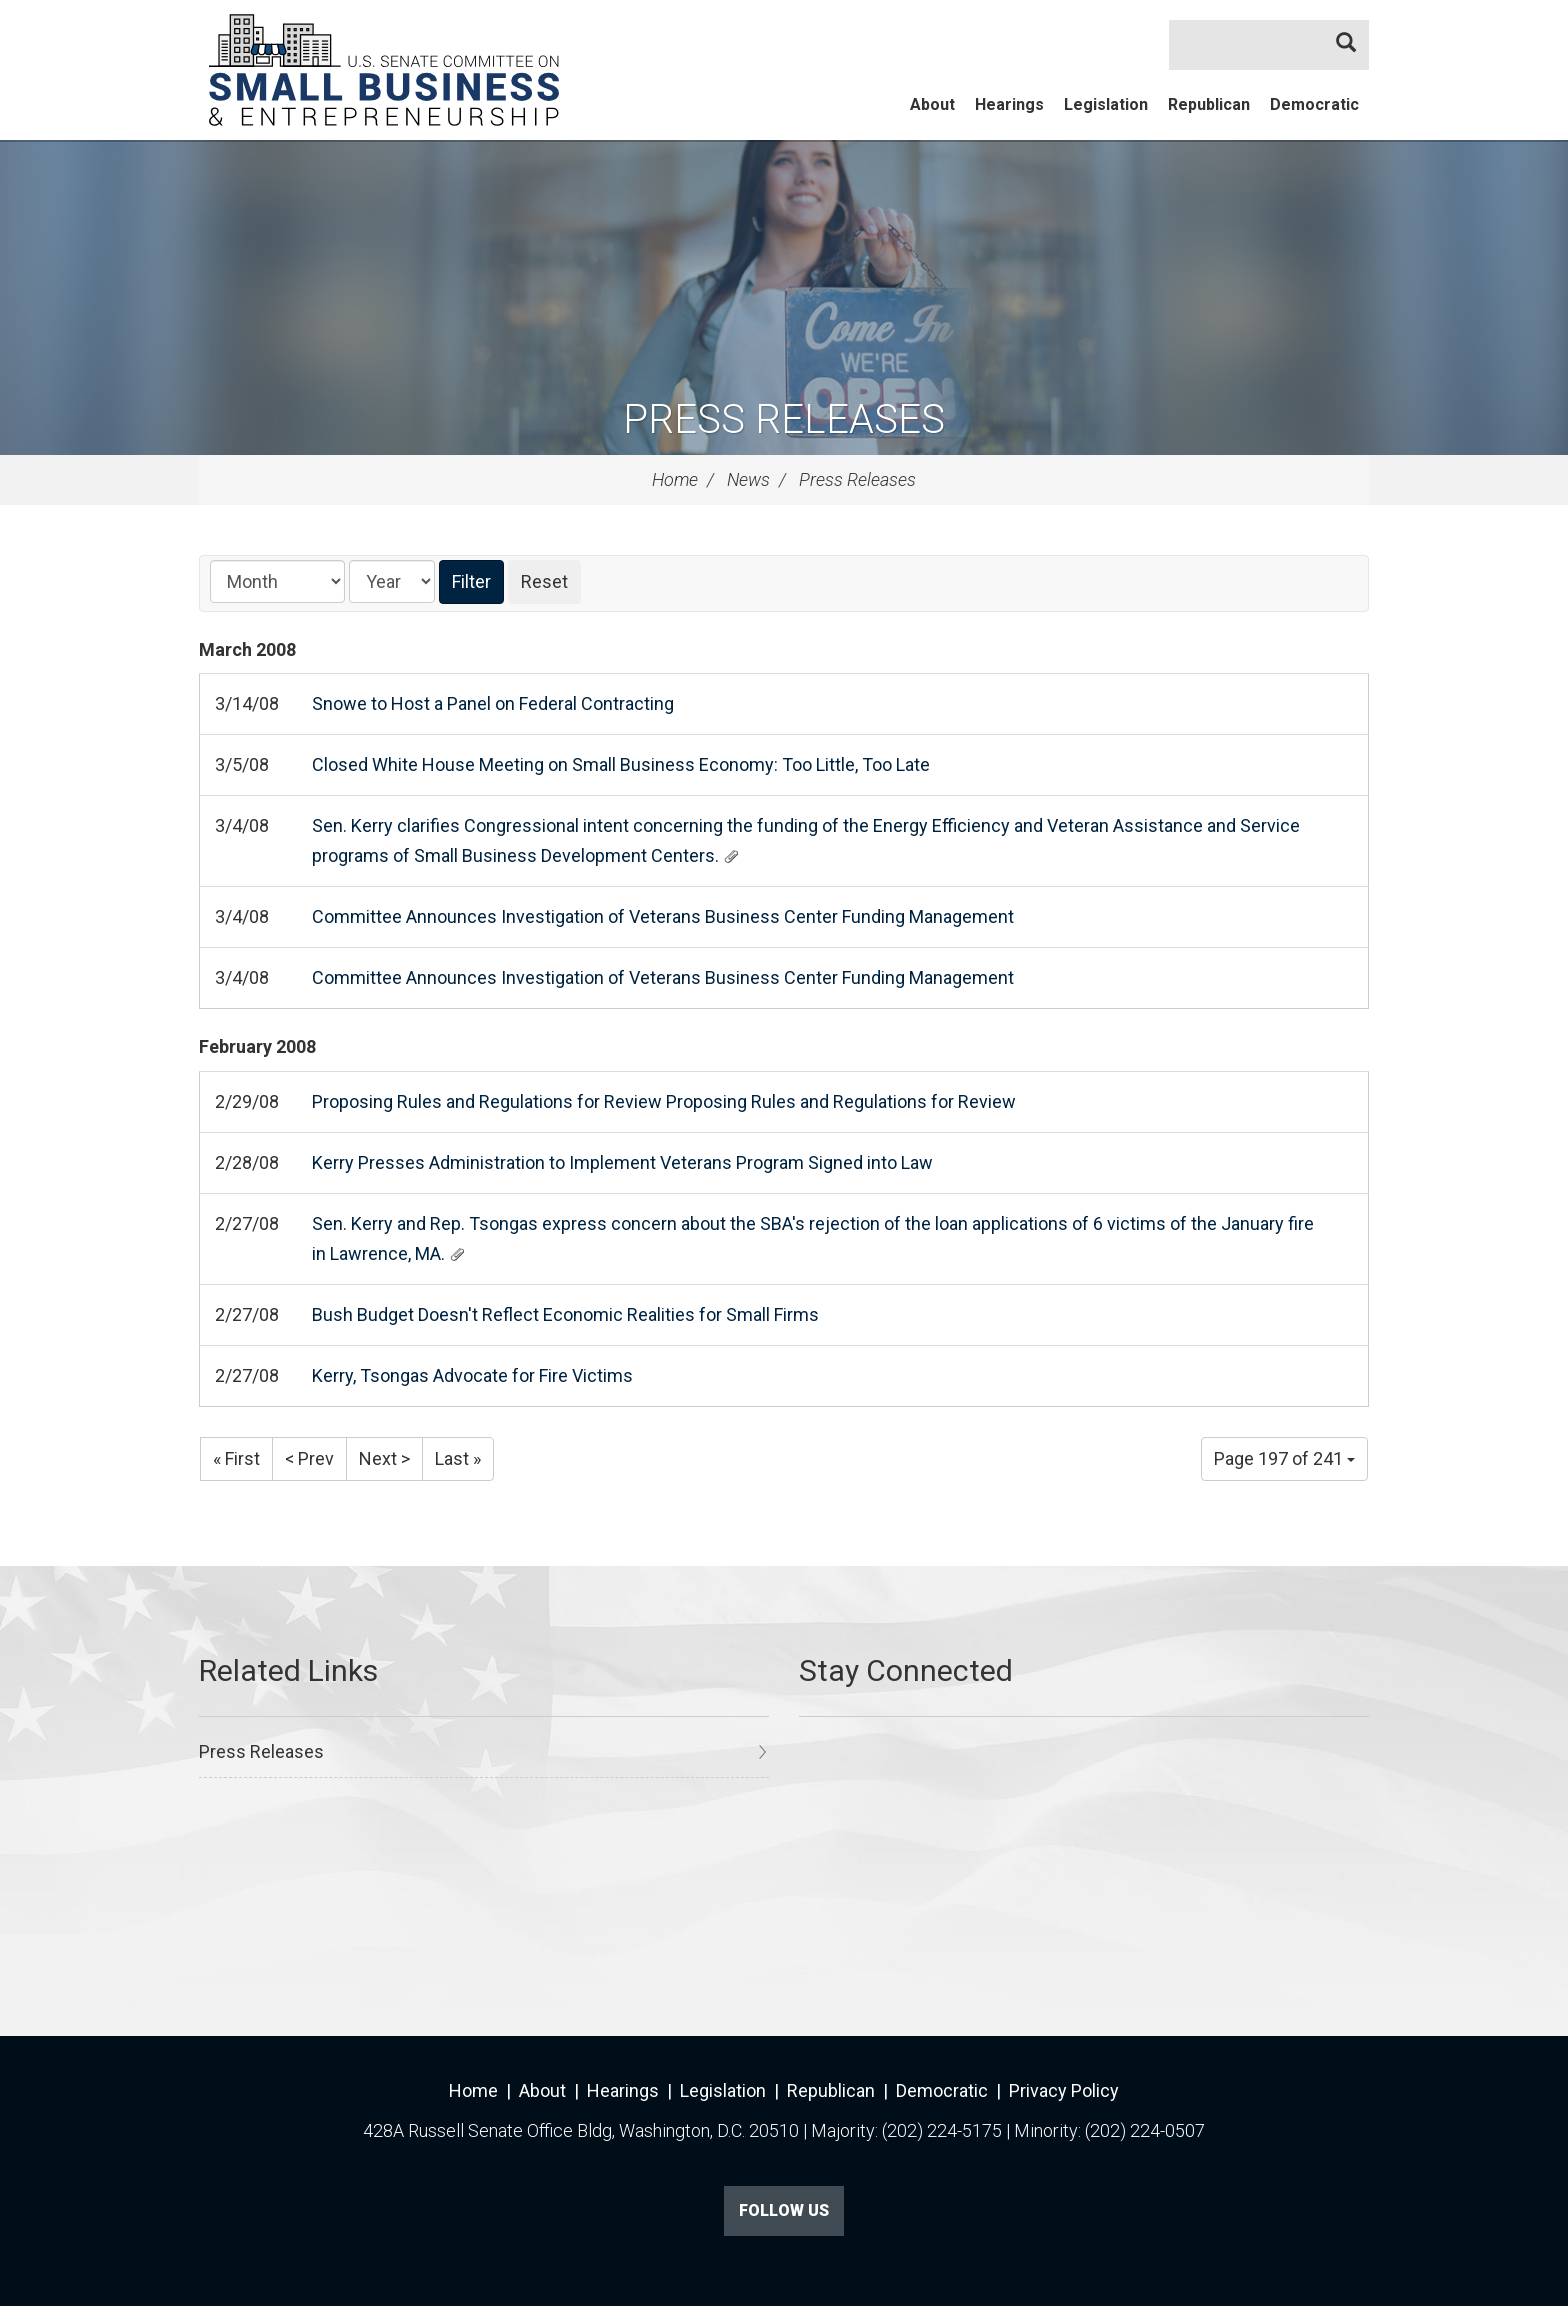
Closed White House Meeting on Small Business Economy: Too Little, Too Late (621, 764)
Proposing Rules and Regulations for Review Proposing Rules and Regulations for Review (664, 1101)
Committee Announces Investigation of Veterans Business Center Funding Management (663, 916)
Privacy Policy (1064, 2090)
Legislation (1106, 104)
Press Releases (784, 419)
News (748, 479)
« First (236, 1458)
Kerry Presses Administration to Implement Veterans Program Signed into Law (622, 1162)
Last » (458, 1458)
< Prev (309, 1458)
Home (675, 479)
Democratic (1314, 104)
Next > (384, 1458)
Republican (1209, 104)
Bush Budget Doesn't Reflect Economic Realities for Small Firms (565, 1314)
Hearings (1009, 104)
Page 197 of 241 (1284, 1458)
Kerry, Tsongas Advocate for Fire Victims (472, 1375)
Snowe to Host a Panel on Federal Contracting (493, 703)
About (932, 104)
